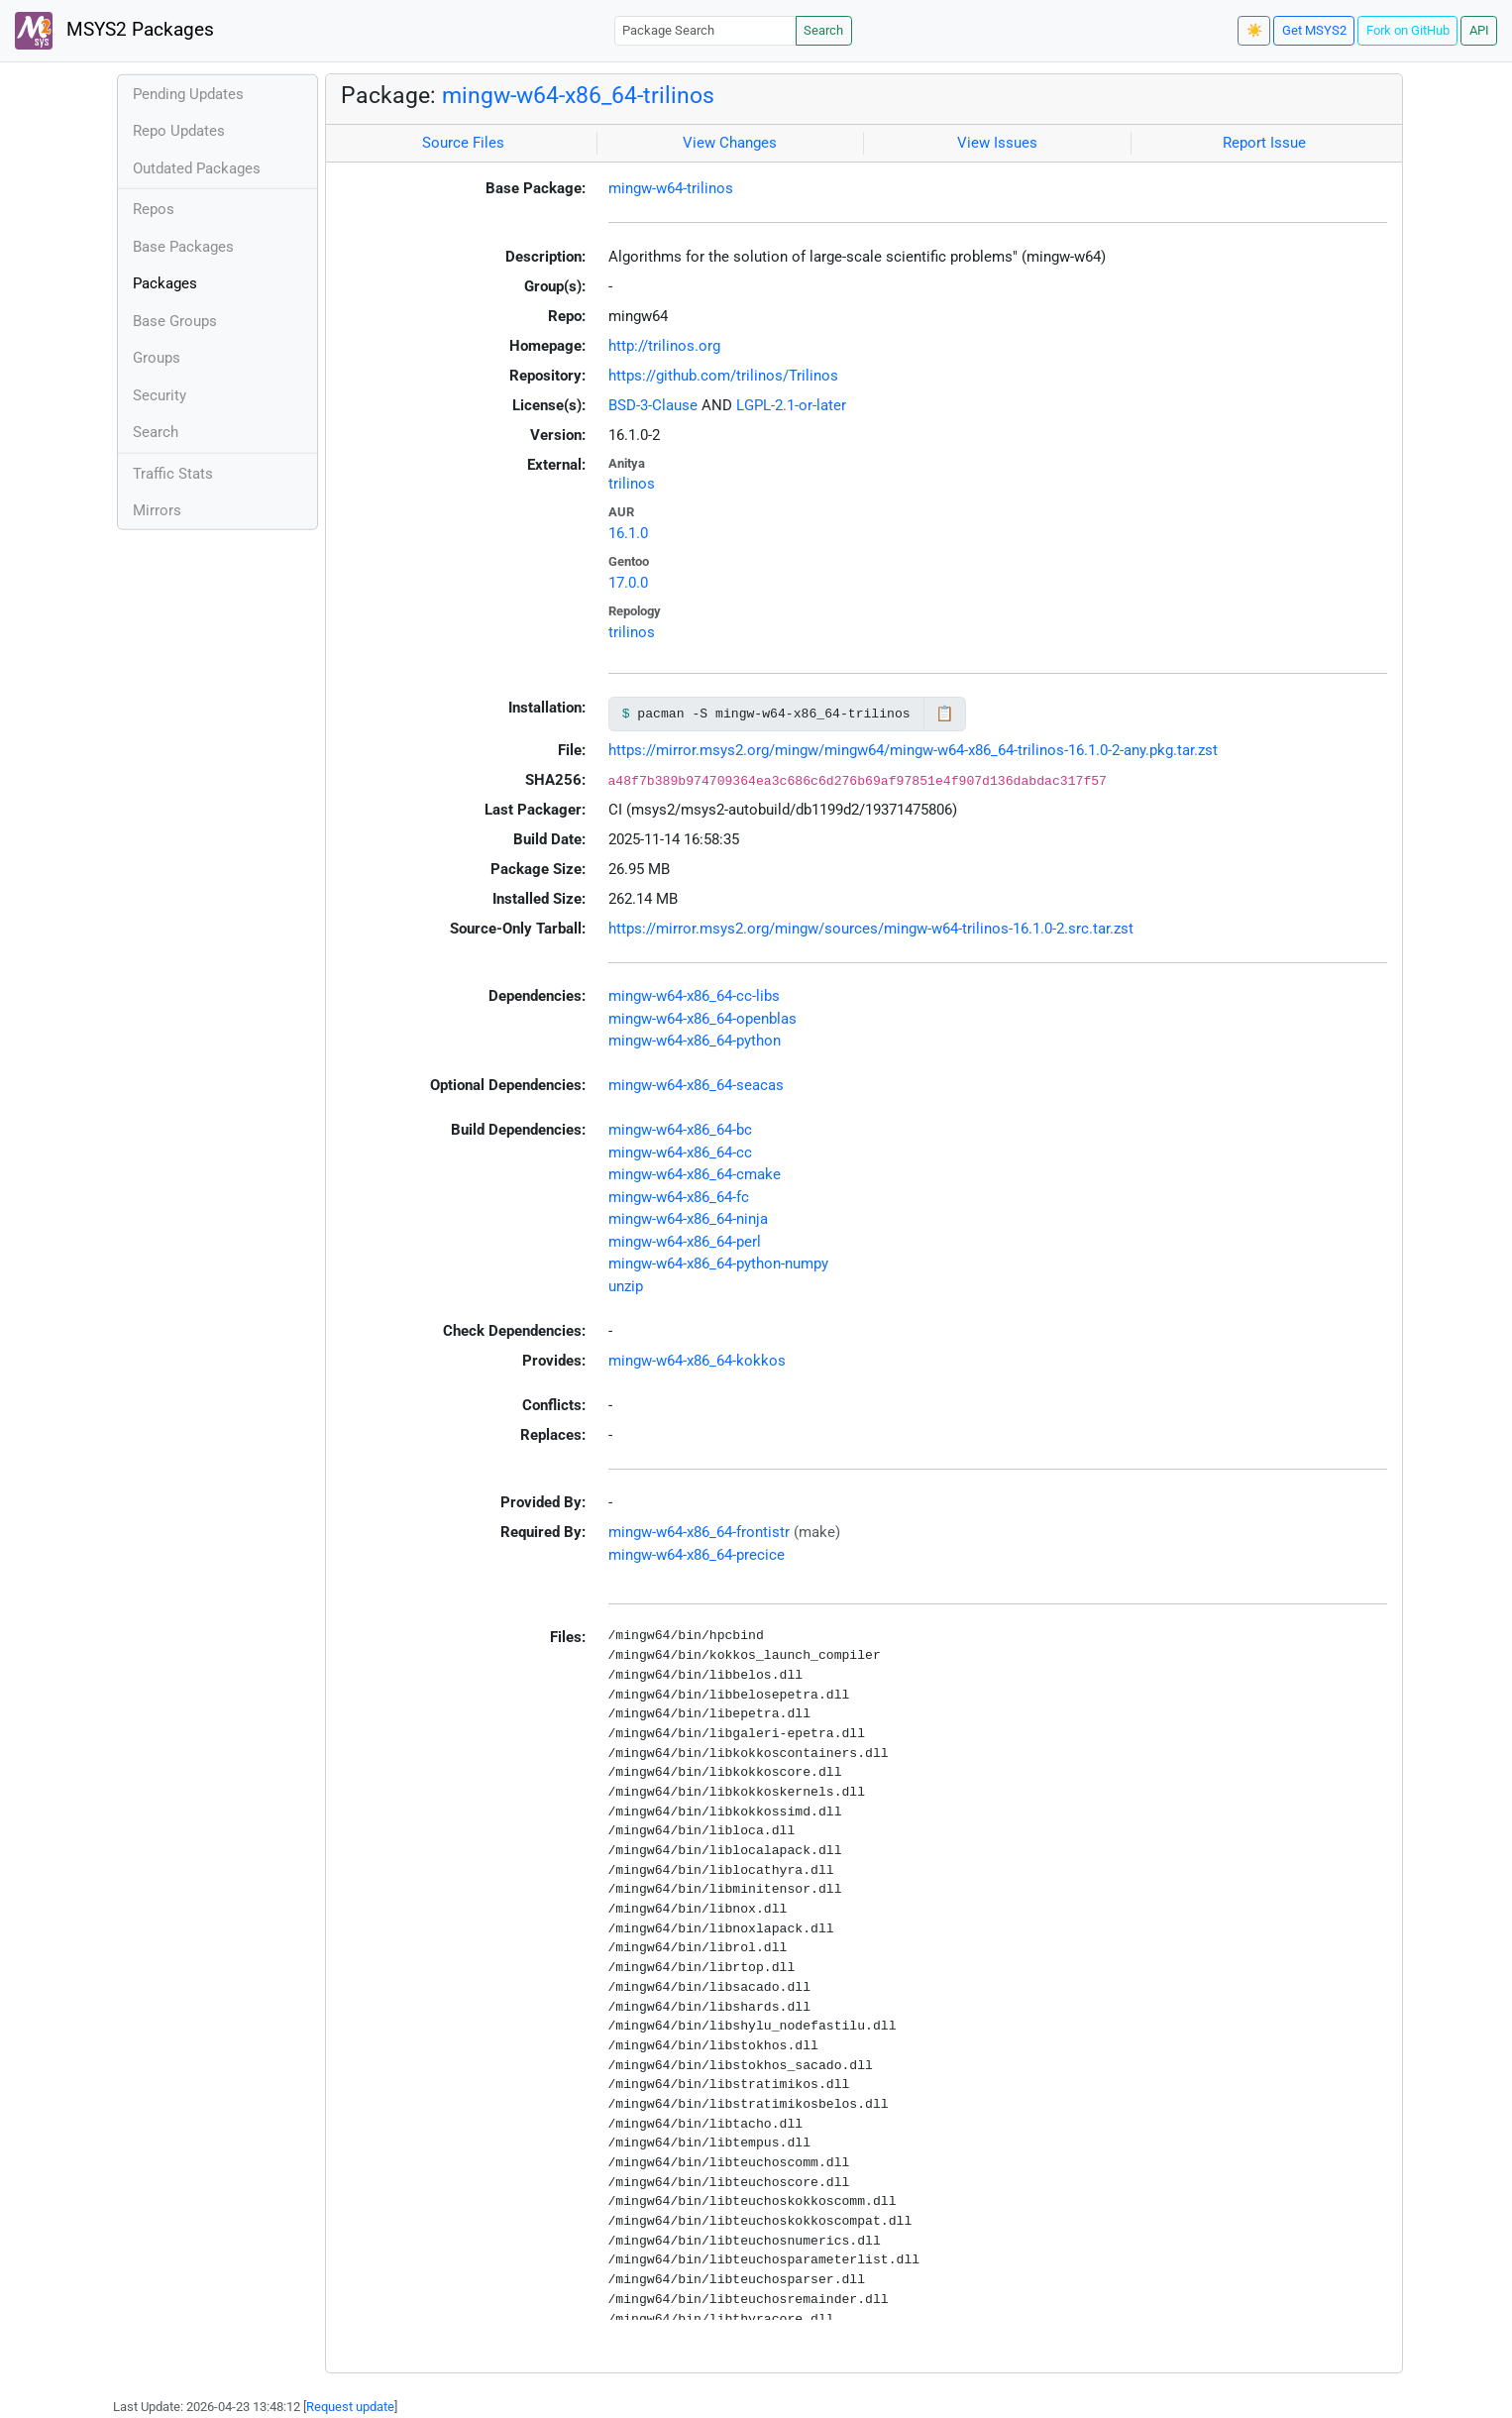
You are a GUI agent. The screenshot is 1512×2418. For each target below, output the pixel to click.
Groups (156, 358)
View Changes (730, 143)
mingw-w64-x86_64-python (694, 1040)
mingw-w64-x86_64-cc (680, 1152)
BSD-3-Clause (653, 405)
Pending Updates (188, 94)
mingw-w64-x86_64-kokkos (697, 1361)
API (1479, 30)
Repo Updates (179, 131)
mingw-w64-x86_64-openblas (702, 1019)
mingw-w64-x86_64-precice (696, 1555)
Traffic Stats (173, 474)
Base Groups (175, 321)
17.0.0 (628, 583)
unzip (625, 1286)
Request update (350, 2406)
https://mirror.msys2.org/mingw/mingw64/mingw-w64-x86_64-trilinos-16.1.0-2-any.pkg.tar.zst (913, 750)
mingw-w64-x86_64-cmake (694, 1174)
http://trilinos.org (664, 346)
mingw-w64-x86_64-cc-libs (694, 996)
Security (159, 395)
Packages (165, 283)
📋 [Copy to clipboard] (944, 713)
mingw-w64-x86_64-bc (680, 1130)
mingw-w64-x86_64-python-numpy (718, 1263)
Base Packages (183, 247)
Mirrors (157, 510)
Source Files (463, 143)
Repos (153, 209)
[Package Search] (705, 30)
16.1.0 (628, 533)
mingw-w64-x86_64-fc (678, 1197)
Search (823, 30)
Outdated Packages (197, 168)
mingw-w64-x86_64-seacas (696, 1085)
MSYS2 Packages (114, 31)
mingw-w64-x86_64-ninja (688, 1219)
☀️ (1254, 30)
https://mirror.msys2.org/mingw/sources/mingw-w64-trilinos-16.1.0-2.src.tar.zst (871, 928)
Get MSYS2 (1314, 30)
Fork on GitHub (1408, 30)
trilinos (631, 484)
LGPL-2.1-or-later (791, 405)
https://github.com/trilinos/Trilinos (723, 376)
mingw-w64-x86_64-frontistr (699, 1532)
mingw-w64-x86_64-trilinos (578, 95)
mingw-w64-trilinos (670, 188)
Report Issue (1264, 143)
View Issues (997, 143)
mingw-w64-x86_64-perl (684, 1242)
